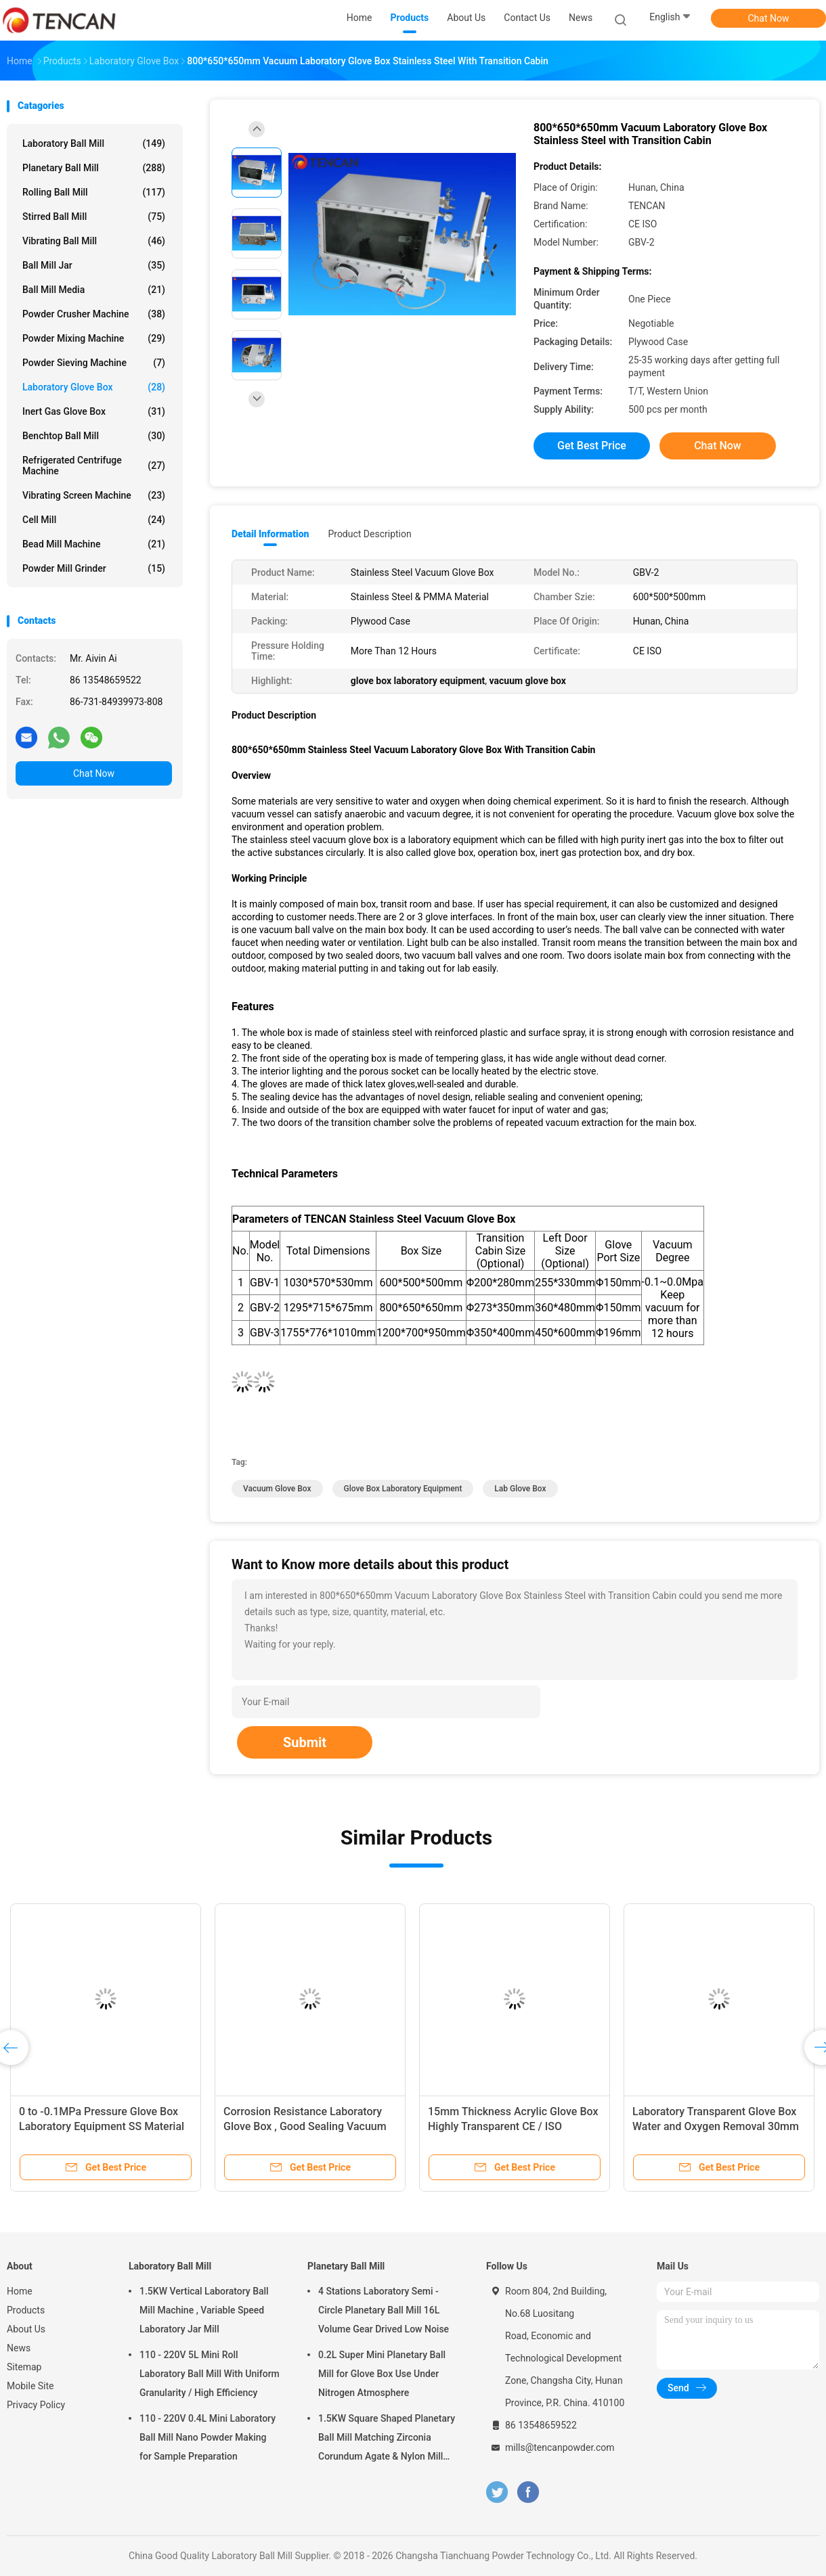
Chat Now (768, 18)
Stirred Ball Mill (93, 216)
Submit (304, 1742)
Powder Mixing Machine (93, 338)
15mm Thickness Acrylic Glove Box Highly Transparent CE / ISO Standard (513, 2126)
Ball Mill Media (93, 289)
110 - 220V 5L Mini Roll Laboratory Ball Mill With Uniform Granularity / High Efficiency (209, 2373)
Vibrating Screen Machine (93, 495)
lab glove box (520, 1488)
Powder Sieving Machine (93, 362)
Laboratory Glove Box (93, 387)
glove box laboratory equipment (403, 1488)
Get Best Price (591, 445)
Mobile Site (30, 2385)
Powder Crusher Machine (93, 314)
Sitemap (24, 2367)
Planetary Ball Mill (93, 168)
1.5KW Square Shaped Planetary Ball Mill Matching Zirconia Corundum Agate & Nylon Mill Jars (386, 2439)
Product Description (369, 533)
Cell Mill (93, 519)
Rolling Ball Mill (93, 192)
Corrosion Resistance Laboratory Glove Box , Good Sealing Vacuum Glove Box (305, 2126)
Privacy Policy (36, 2404)
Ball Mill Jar (93, 265)
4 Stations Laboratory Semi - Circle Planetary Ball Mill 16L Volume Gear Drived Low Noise (383, 2310)
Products (26, 2310)
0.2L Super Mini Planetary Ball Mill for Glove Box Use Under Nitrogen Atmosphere (381, 2373)
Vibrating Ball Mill (93, 241)
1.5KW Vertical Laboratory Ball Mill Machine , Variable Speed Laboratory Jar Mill (204, 2310)
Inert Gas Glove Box (93, 411)
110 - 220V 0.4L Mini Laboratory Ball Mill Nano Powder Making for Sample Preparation (207, 2437)
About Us (26, 2329)
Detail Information (270, 533)
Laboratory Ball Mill (93, 143)
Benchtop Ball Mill (93, 436)
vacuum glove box (277, 1488)
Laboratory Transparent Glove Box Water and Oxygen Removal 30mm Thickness (715, 2126)
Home (19, 2291)
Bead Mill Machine (93, 544)
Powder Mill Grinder (93, 568)
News (18, 2348)
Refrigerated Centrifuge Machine (93, 465)
